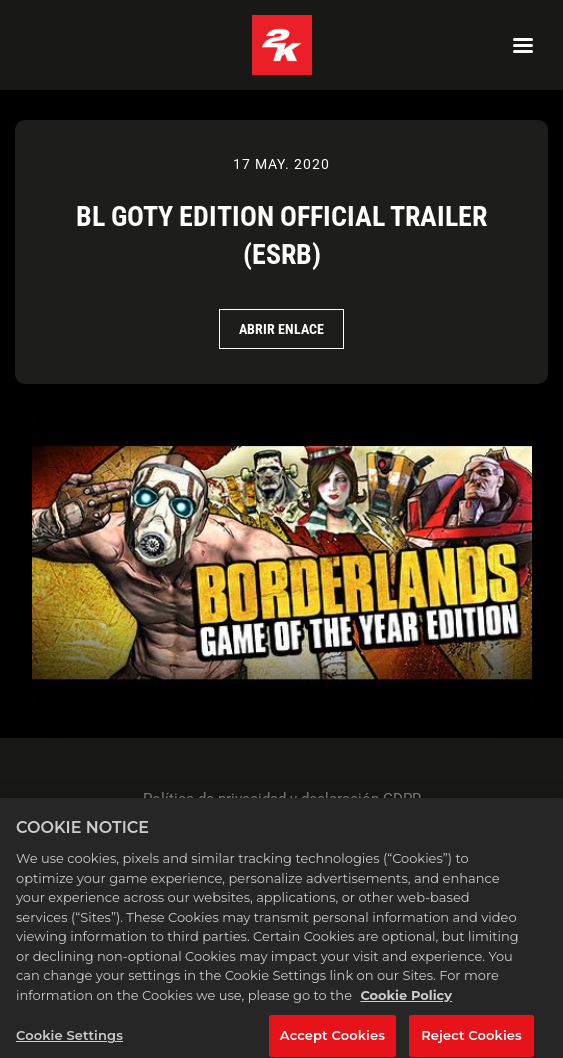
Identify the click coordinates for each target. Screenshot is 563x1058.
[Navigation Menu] (523, 45)
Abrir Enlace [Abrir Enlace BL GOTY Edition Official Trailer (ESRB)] (281, 329)
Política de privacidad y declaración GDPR (282, 799)
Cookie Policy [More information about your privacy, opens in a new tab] (406, 1000)
